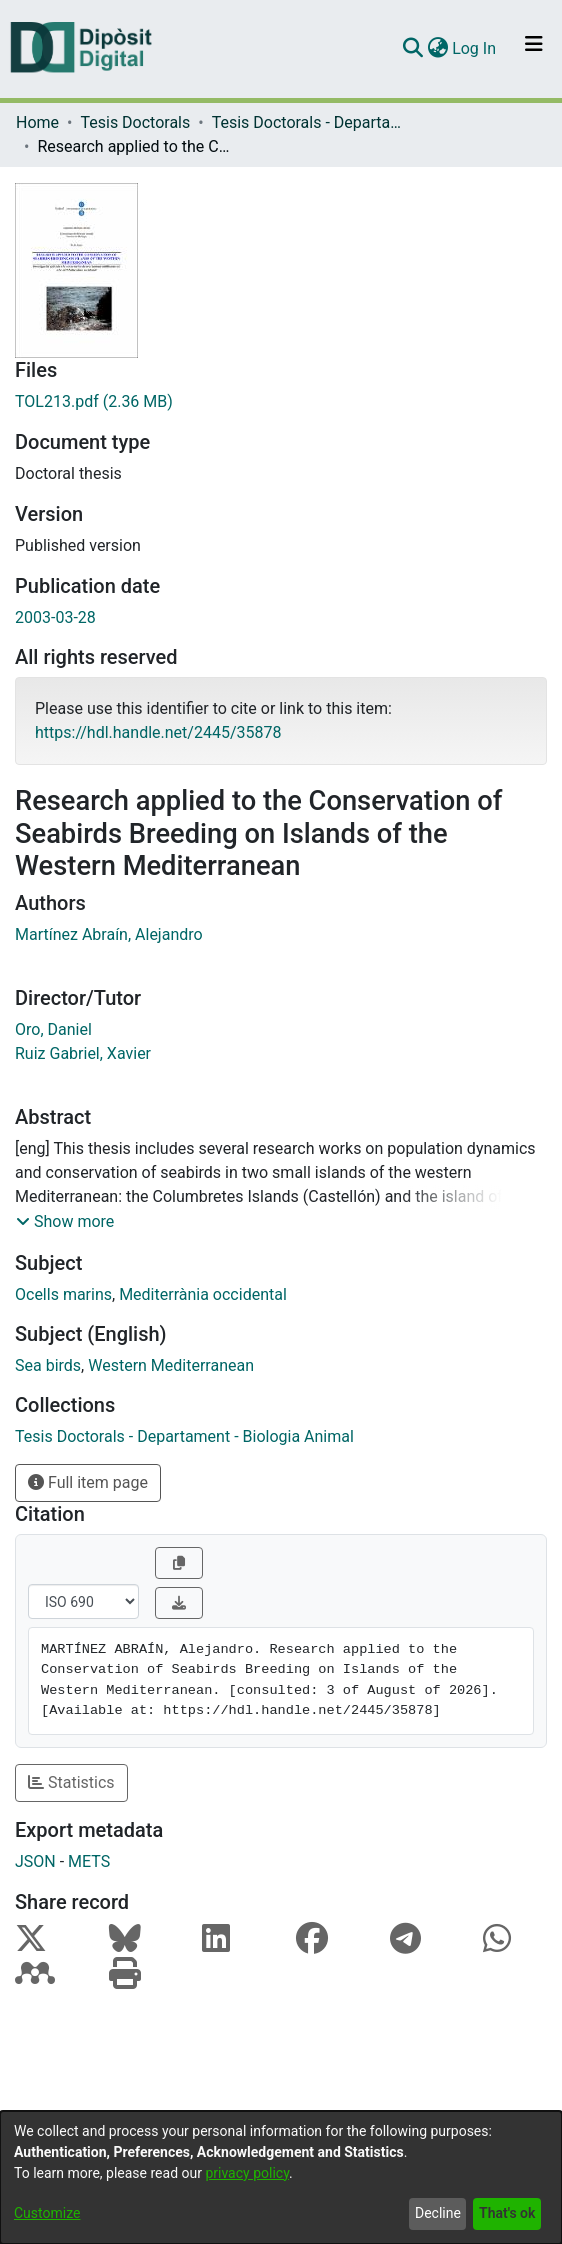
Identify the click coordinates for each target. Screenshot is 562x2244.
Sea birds (48, 1365)
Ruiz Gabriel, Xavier (83, 1053)
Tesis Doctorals (135, 122)
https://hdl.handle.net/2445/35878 (158, 732)
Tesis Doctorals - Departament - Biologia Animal (312, 122)
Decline (438, 2213)
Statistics (71, 1782)
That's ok (507, 2213)
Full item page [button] (88, 1482)
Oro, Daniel (53, 1029)
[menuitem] (437, 49)
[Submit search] (412, 49)
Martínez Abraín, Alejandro (109, 934)
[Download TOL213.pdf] (281, 402)
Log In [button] (475, 48)
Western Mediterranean (171, 1365)
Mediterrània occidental (203, 1294)
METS (89, 1861)
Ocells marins (63, 1294)
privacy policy (247, 2173)
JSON (35, 1861)
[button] (65, 1222)
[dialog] (281, 2177)
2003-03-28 (55, 617)
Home (37, 122)
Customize (47, 2213)
